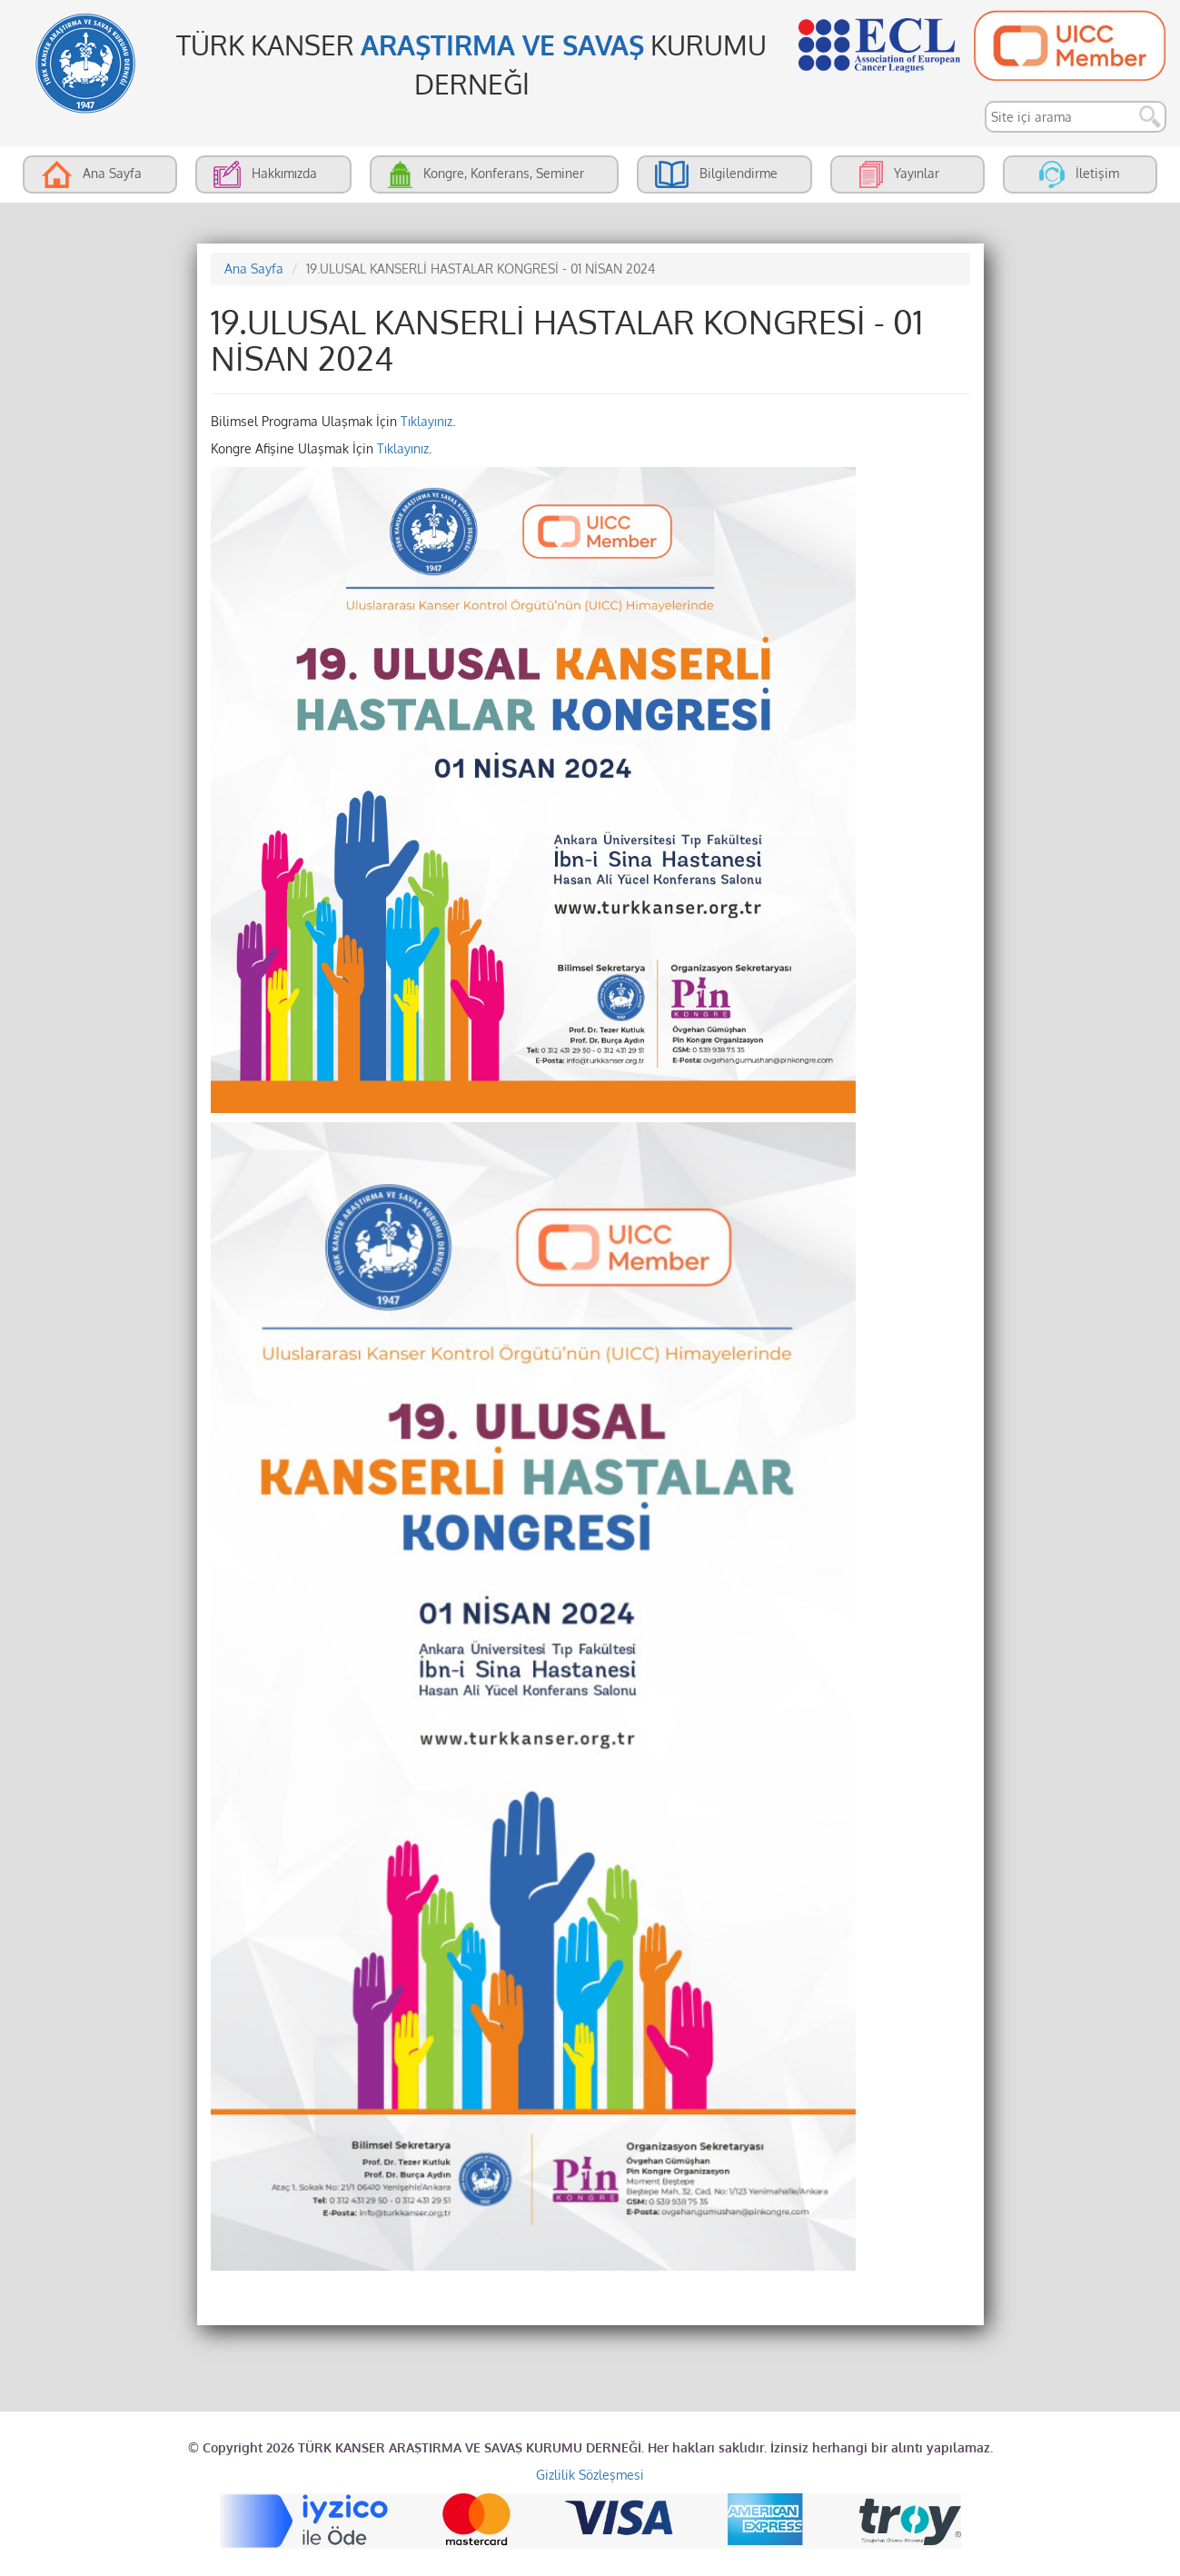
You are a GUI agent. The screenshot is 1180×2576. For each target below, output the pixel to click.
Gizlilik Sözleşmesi (590, 2474)
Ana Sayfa (253, 268)
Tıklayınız (426, 421)
